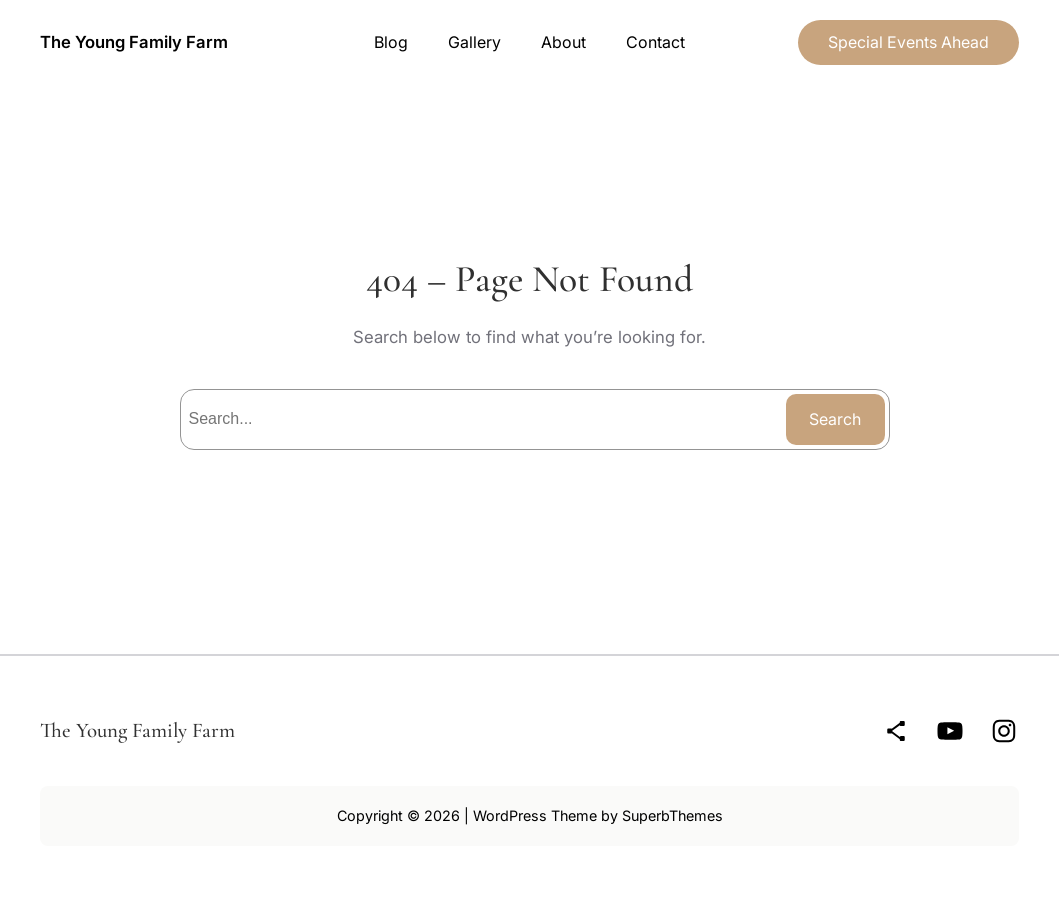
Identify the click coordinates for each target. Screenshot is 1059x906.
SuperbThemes (672, 815)
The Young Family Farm (134, 42)
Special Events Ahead (908, 42)
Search (835, 419)
